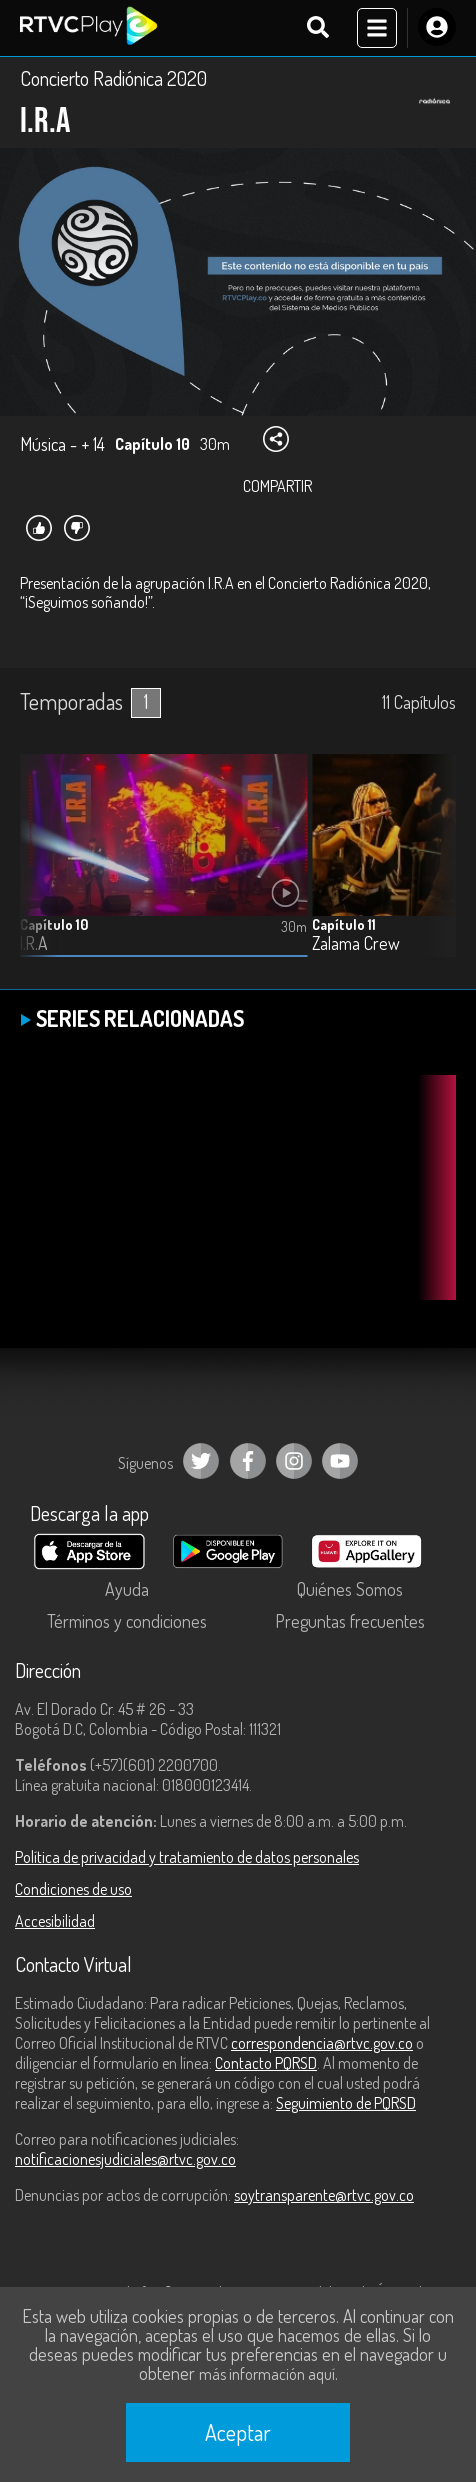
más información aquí (267, 2374)
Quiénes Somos (350, 1589)
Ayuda (127, 1589)
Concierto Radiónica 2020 (113, 78)
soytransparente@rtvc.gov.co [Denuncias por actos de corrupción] (324, 2195)
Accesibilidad (55, 1921)
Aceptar (238, 2432)
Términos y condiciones (127, 1621)
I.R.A (33, 943)
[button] (431, 871)
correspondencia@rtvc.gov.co (322, 2043)
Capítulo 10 (54, 924)
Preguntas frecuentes (350, 1621)
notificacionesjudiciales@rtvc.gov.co (125, 2159)
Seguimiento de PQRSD (346, 2103)
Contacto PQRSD (266, 2063)
